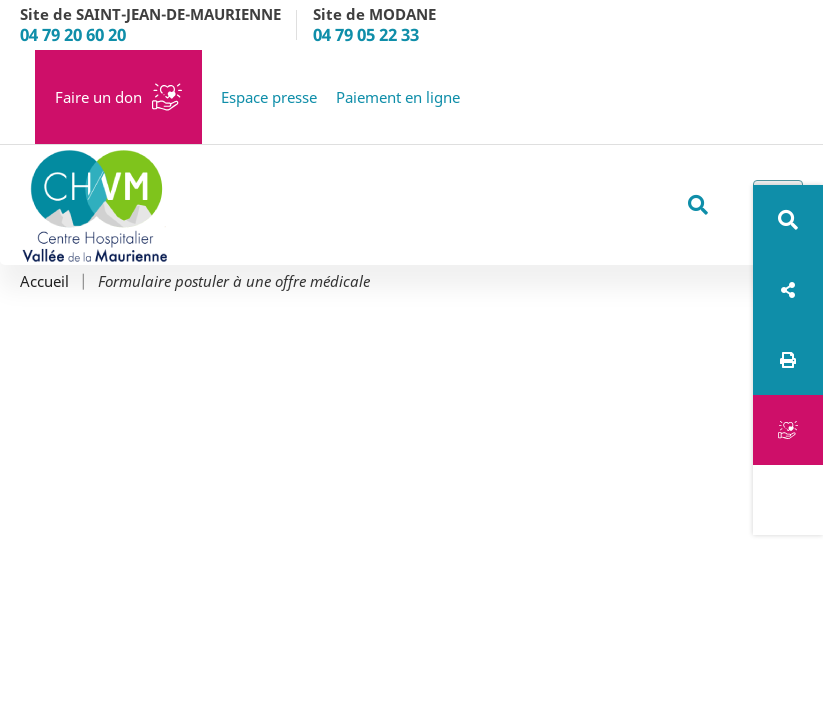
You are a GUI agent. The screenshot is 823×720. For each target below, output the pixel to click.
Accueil (44, 281)
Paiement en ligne (398, 97)
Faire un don (98, 97)
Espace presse (269, 97)
